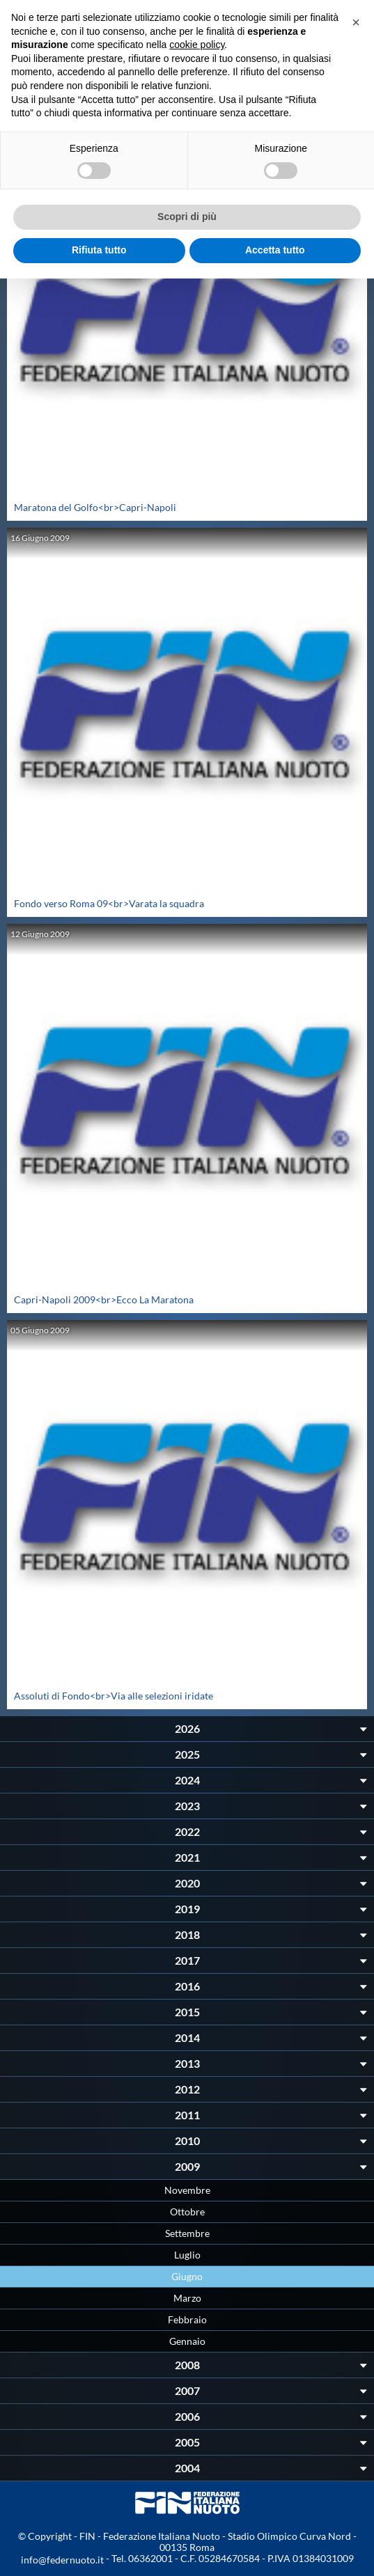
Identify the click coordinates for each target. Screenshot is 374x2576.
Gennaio (187, 2341)
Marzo (187, 2298)
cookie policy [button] (196, 44)
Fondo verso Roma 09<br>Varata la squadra (109, 903)
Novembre (187, 2190)
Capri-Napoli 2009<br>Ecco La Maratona (104, 1299)
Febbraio (187, 2319)
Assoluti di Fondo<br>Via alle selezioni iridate (113, 1696)
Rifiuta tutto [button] (99, 250)
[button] (356, 22)
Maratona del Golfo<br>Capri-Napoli (95, 507)
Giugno (187, 2276)
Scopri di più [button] (187, 216)
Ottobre (187, 2211)
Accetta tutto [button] (275, 250)
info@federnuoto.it (62, 2560)
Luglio (187, 2255)
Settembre (187, 2233)
